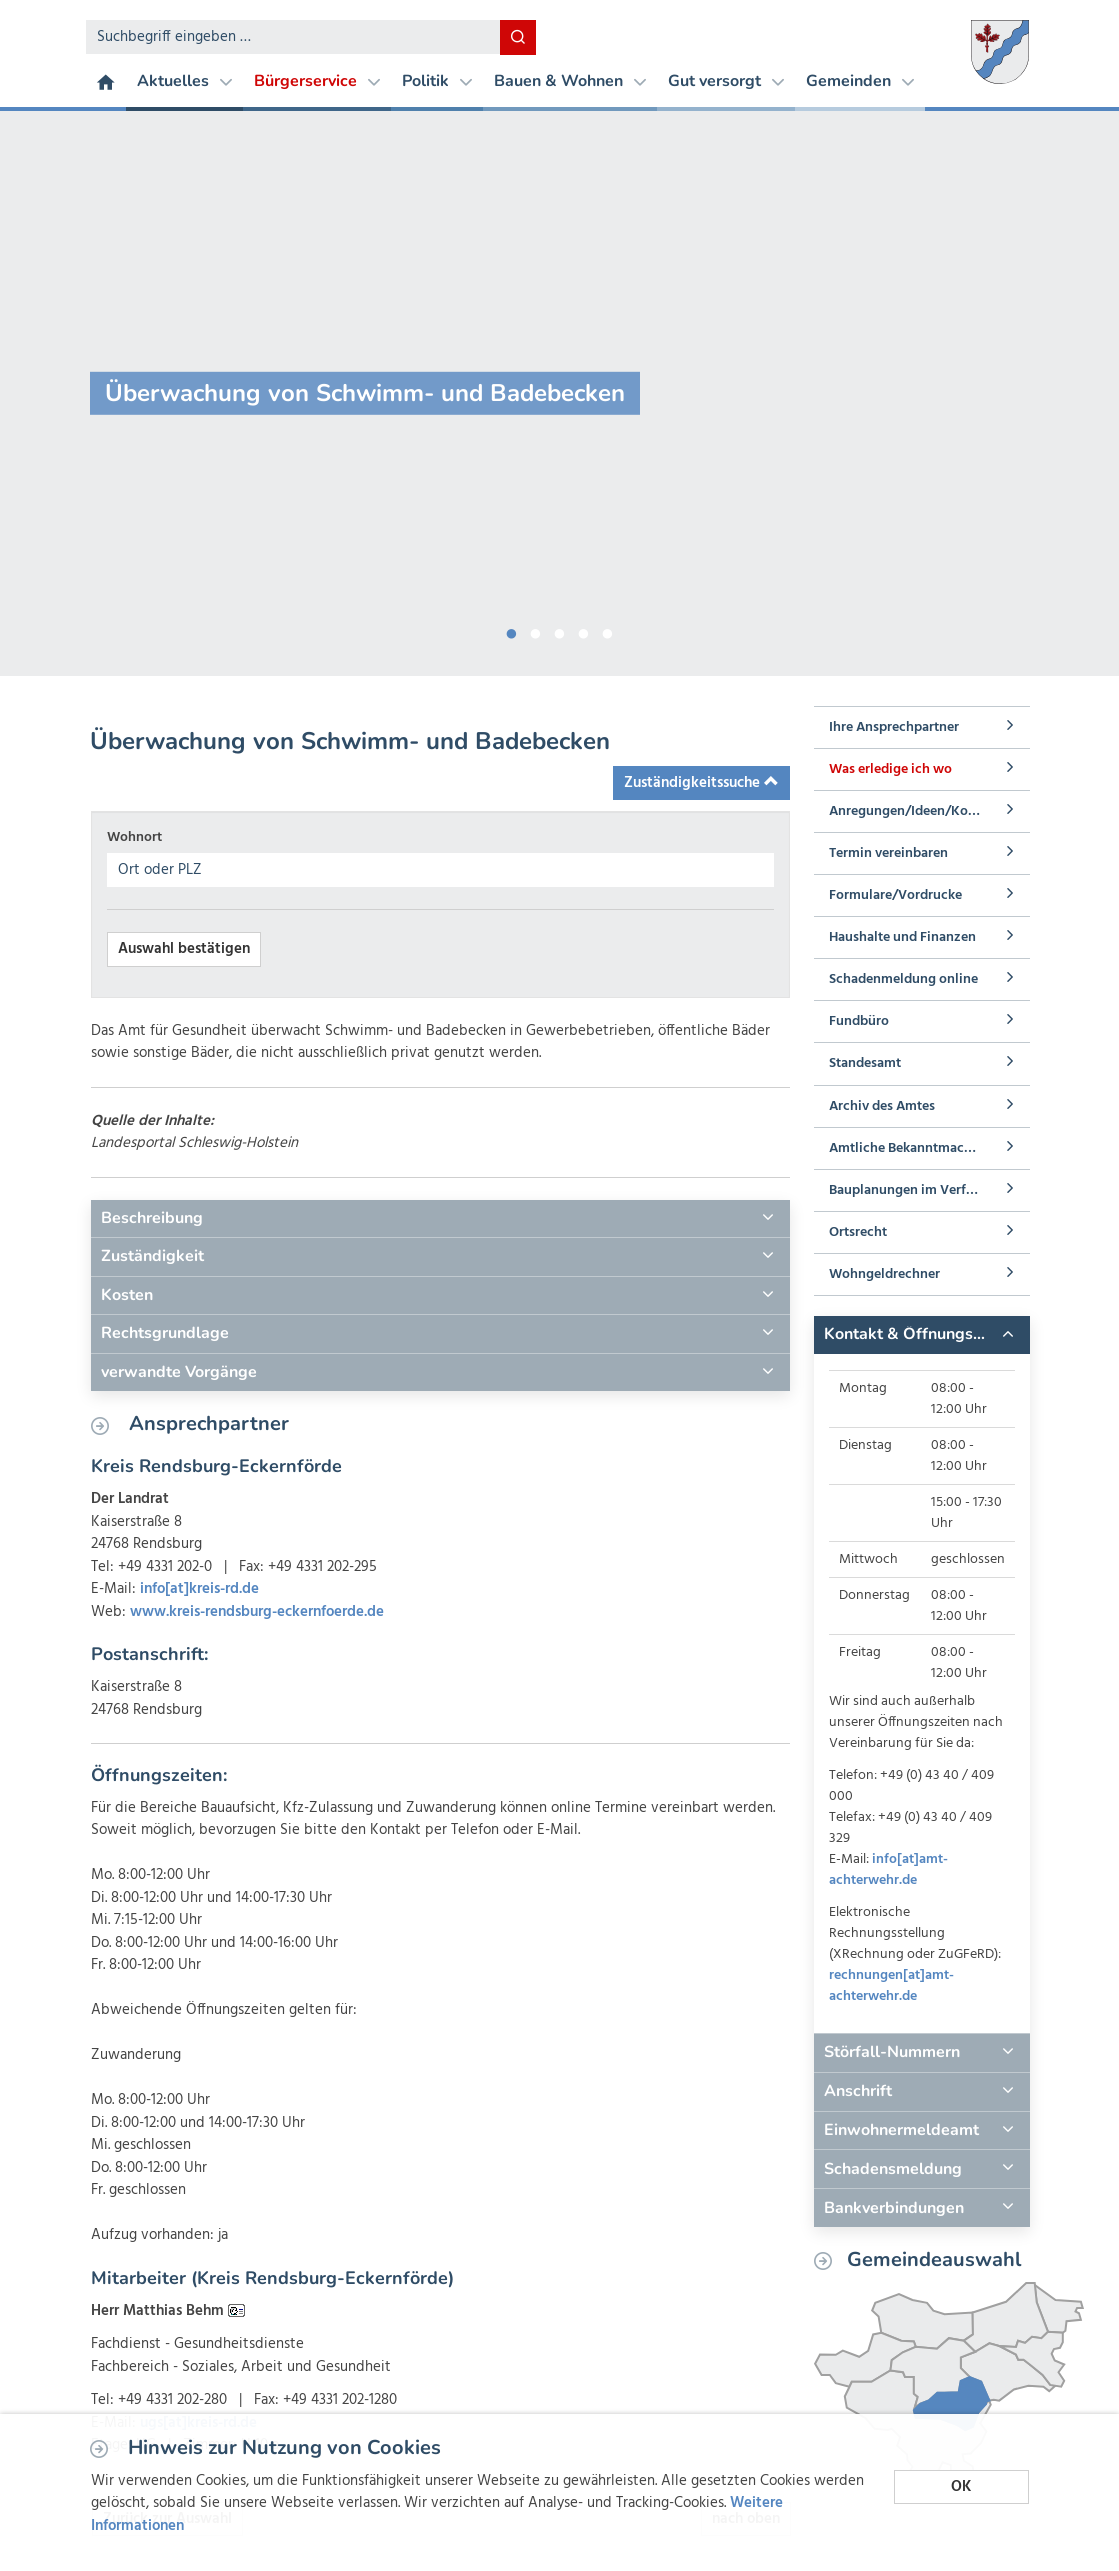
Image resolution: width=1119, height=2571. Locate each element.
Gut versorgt (726, 81)
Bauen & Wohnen (570, 81)
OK (961, 2487)
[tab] (440, 1219)
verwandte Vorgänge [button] (179, 1372)
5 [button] (608, 630)
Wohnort (134, 837)
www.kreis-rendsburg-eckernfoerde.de (257, 1612)
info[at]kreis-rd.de (199, 1589)
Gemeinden (860, 81)
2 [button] (536, 630)
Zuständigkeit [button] (152, 1256)
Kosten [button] (127, 1295)
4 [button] (584, 630)
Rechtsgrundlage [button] (165, 1333)
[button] (922, 1335)
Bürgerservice (317, 81)
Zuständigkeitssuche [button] (701, 783)
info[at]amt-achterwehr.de (888, 1870)
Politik (437, 81)
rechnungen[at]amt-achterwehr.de (891, 1986)
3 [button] (560, 630)
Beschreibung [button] (152, 1218)
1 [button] (512, 630)
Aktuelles (184, 81)
